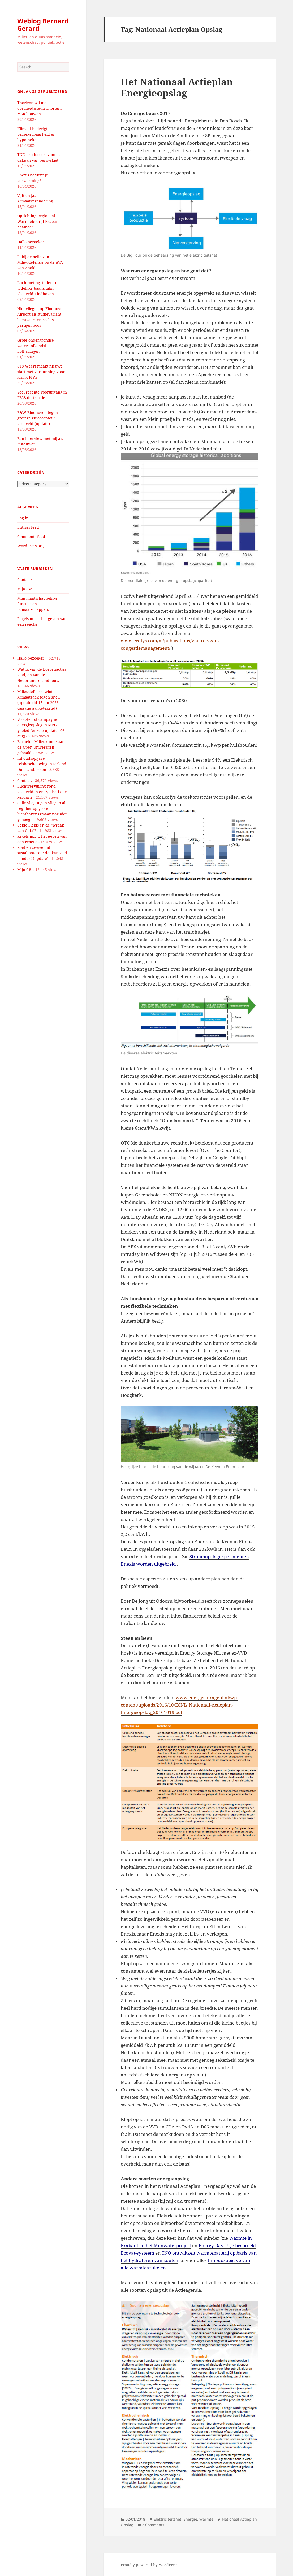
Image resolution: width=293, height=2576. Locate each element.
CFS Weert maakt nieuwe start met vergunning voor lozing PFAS (41, 372)
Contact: (24, 579)
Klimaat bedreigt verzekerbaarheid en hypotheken (36, 134)
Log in (22, 517)
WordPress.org (30, 545)
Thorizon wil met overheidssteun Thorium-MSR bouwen (40, 108)
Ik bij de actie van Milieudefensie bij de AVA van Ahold (40, 262)
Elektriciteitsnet (167, 2519)
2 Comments (153, 2524)
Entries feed (28, 527)
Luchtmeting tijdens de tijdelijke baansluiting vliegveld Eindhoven (38, 288)
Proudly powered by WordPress (149, 2564)
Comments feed (31, 536)
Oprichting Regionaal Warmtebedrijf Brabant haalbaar (38, 221)
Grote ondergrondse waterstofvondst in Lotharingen (35, 346)
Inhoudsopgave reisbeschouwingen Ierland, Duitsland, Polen (42, 764)
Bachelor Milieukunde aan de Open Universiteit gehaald (40, 747)
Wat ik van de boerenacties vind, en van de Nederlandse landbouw (41, 675)
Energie (190, 2519)
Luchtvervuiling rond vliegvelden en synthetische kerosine (42, 792)
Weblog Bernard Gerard (42, 24)
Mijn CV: (24, 588)
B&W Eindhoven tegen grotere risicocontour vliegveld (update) (37, 418)
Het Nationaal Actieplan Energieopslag (177, 87)
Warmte (206, 2519)
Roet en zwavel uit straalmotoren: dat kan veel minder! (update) (42, 853)
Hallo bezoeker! (31, 241)
